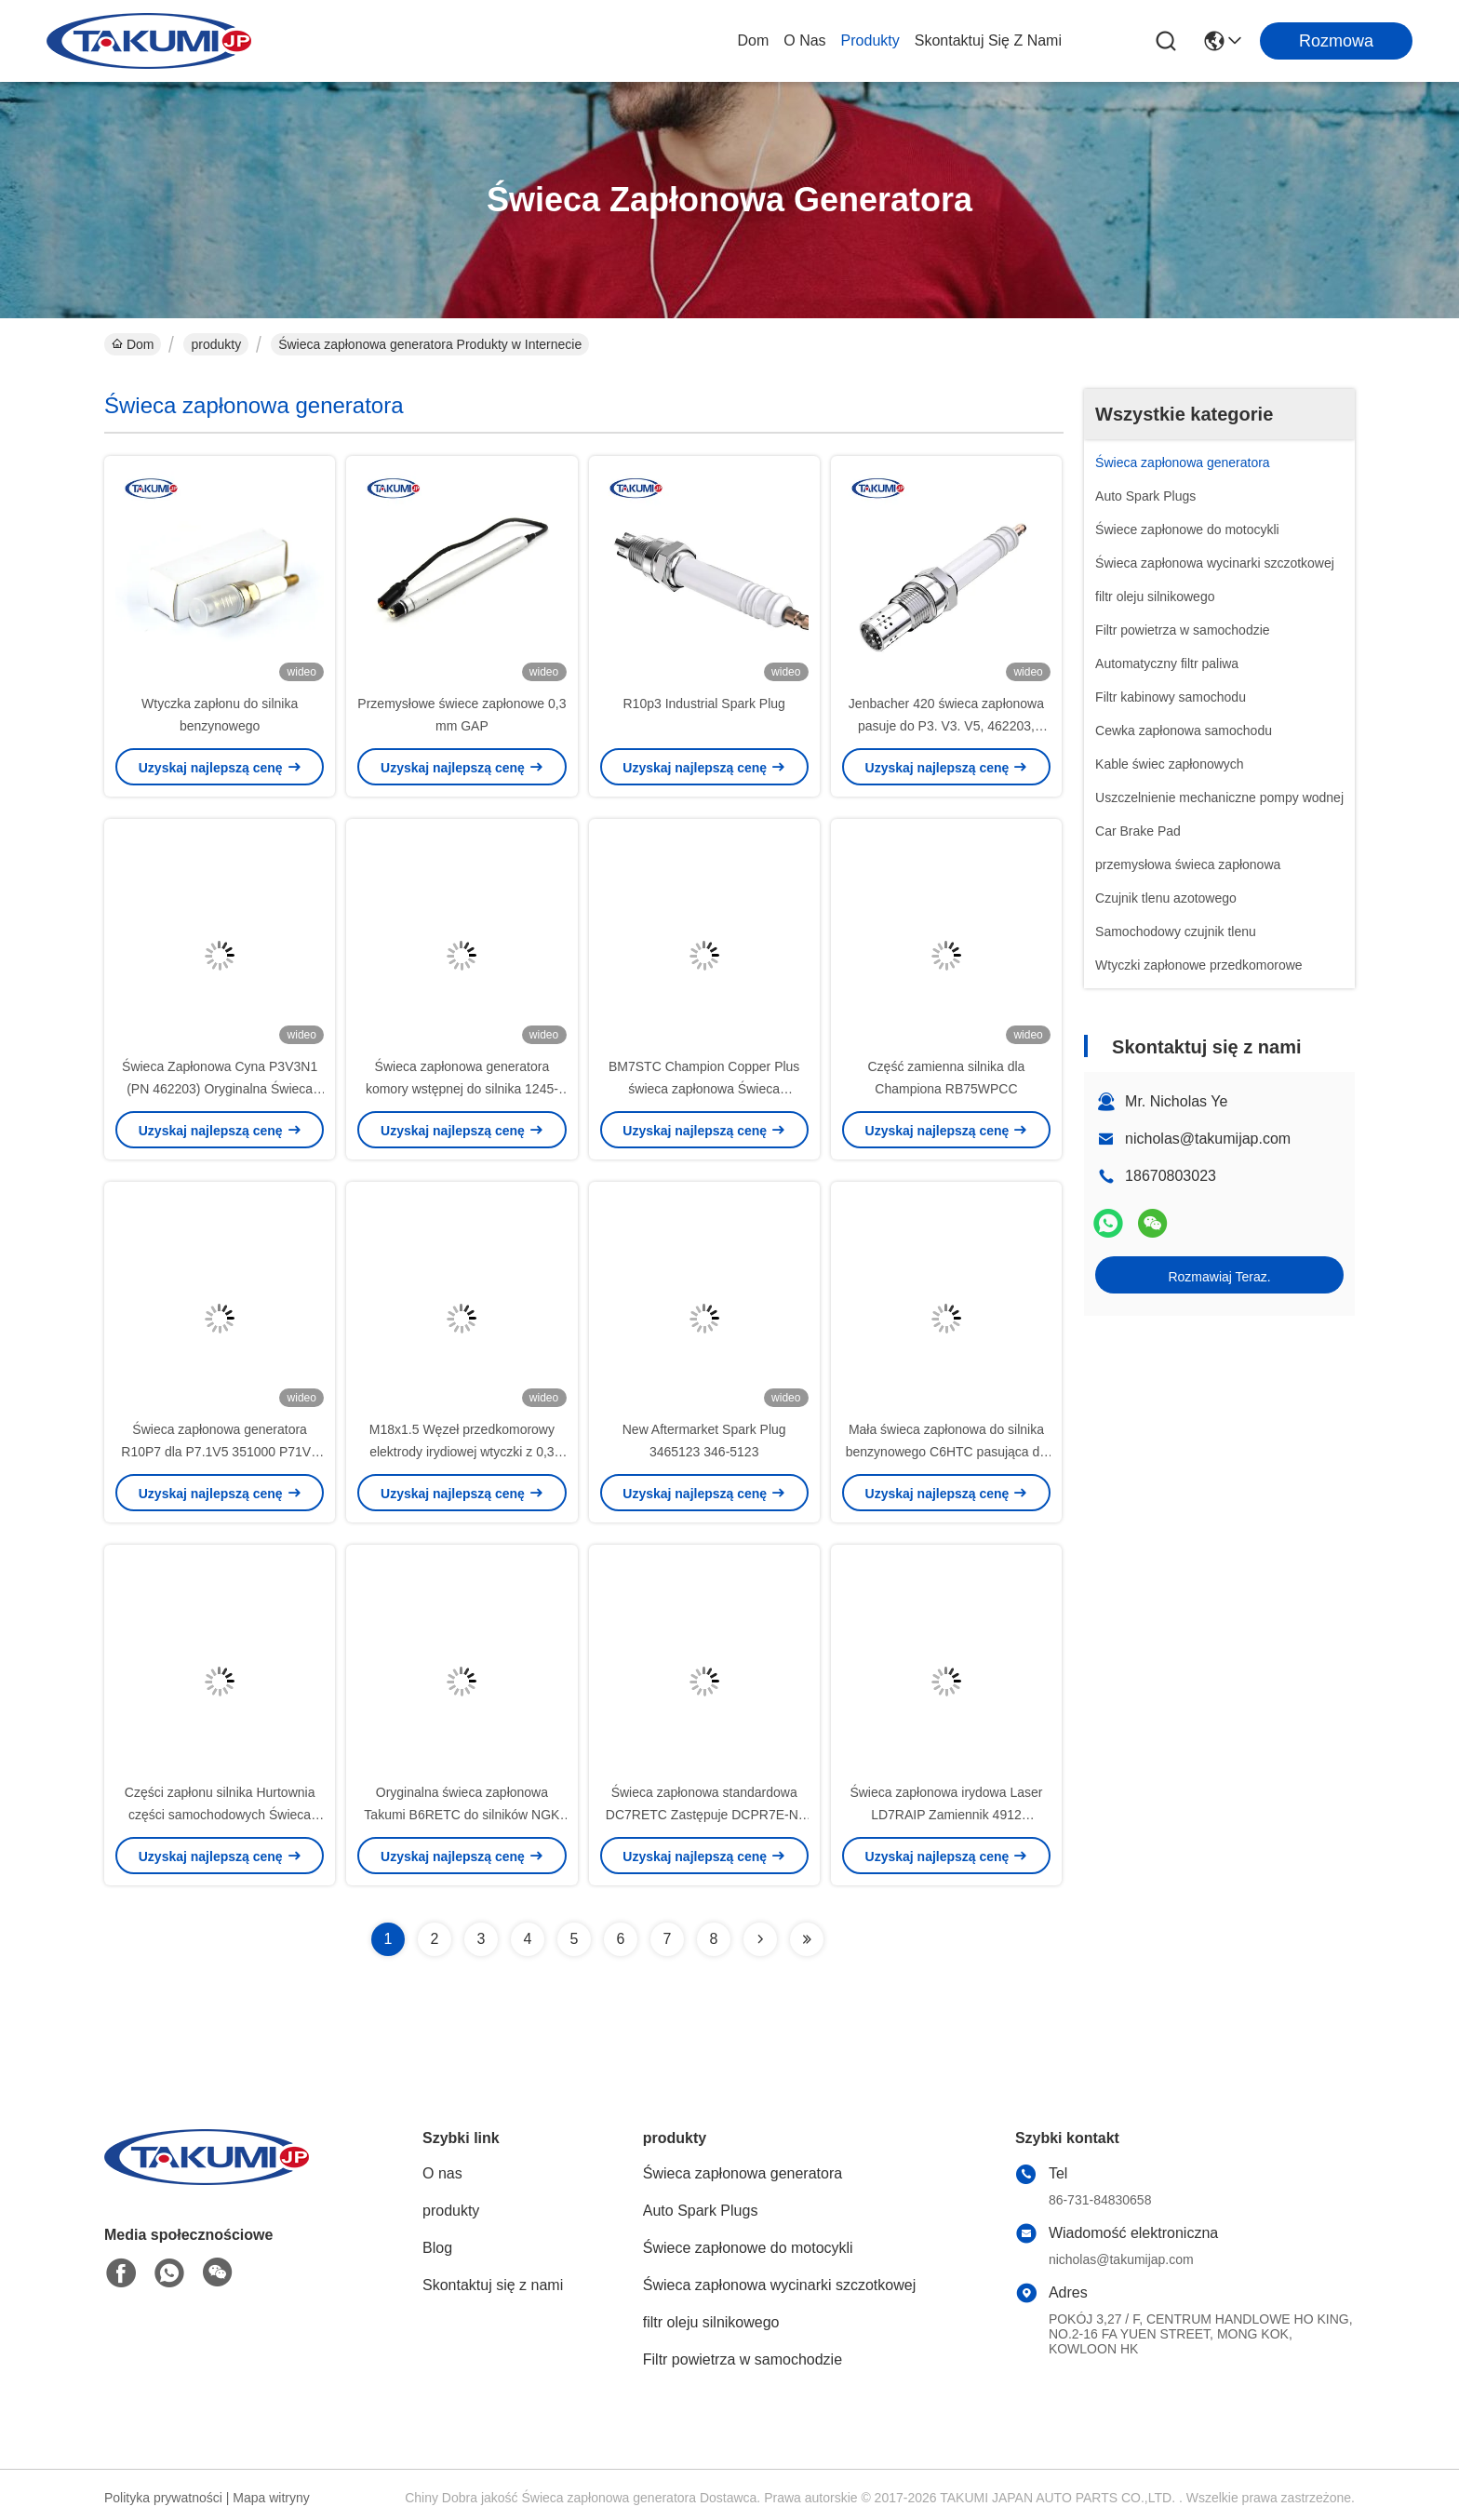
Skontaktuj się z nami (988, 40)
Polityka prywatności (163, 2497)
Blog (437, 2248)
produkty (870, 40)
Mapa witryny (271, 2497)
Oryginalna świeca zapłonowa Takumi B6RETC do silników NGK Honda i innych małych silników (461, 1814)
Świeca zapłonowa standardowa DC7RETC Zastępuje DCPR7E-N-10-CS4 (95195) (704, 1814)
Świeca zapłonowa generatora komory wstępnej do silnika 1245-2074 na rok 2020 (462, 1089)
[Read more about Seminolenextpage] (760, 1939)
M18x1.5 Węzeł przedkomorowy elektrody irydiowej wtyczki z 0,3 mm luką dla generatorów (462, 1451)
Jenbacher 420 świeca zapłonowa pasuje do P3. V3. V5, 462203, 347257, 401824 (946, 726)
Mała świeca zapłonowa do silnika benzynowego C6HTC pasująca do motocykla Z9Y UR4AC (946, 1451)
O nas (804, 40)
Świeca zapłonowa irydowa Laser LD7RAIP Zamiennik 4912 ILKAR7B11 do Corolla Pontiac (946, 1814)
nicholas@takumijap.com (1208, 1138)
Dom (753, 40)
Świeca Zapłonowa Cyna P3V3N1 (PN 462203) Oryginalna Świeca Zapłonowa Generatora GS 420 (219, 1089)
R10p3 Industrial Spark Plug (704, 703)
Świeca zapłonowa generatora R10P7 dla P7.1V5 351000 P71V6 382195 (219, 1451)
